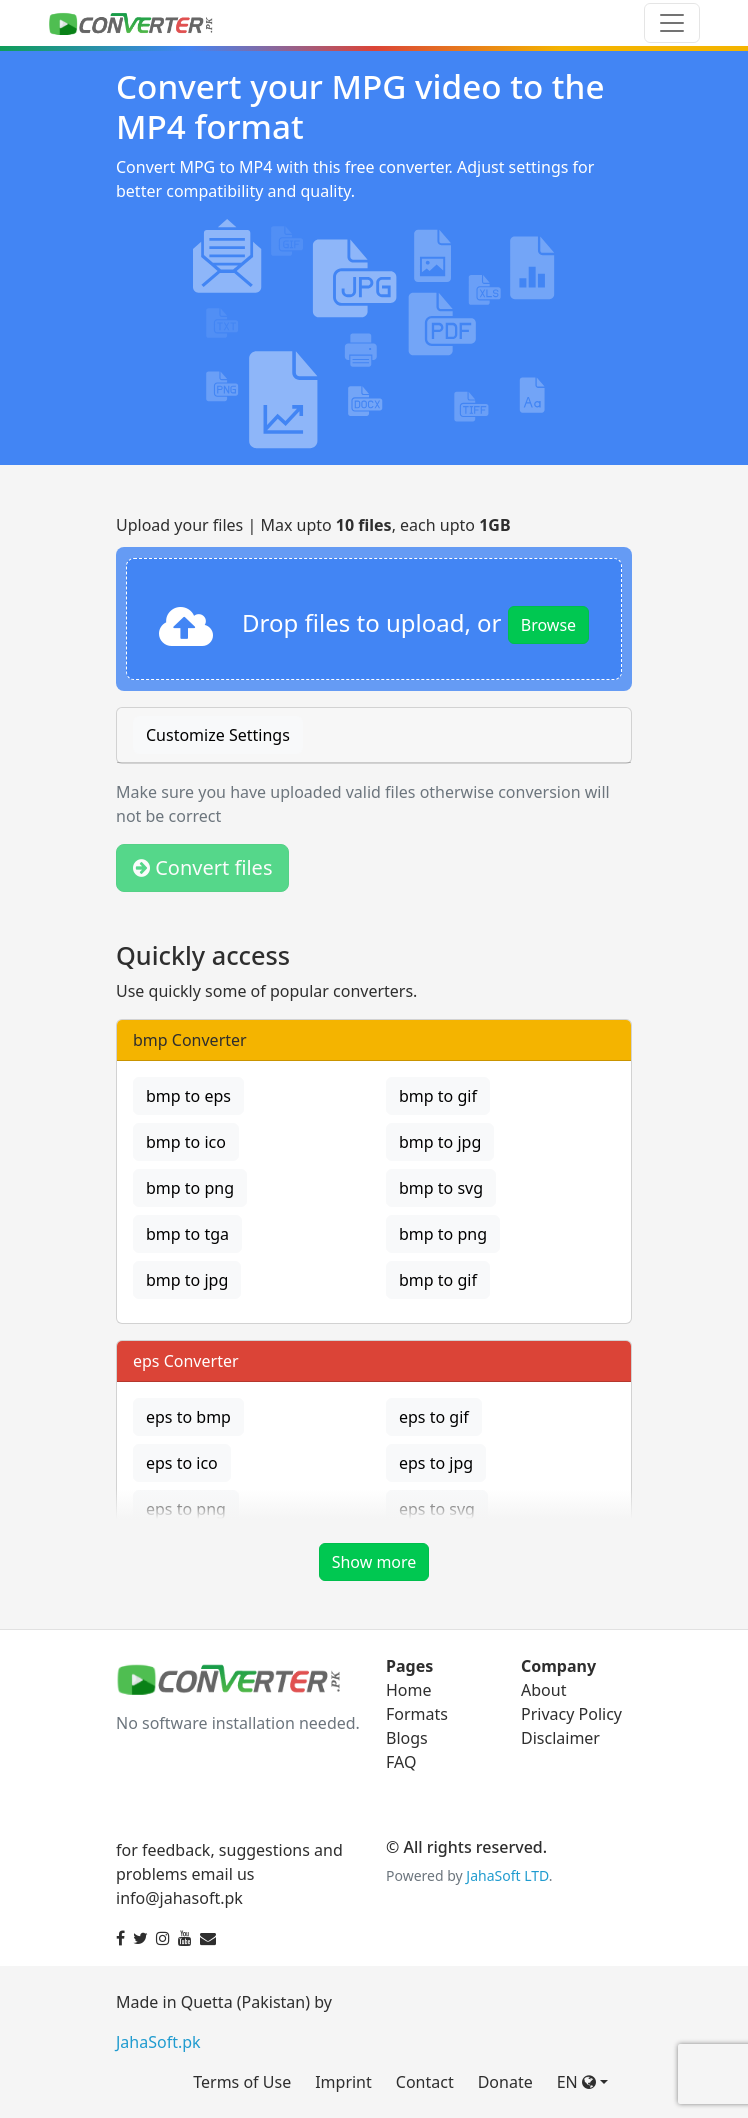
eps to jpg (436, 1463)
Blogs (407, 1738)
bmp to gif (438, 1096)
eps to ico (182, 1463)
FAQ (401, 1762)
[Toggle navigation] (672, 23)
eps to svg (437, 1509)
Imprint (343, 2082)
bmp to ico (186, 1142)
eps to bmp (188, 1417)
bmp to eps (188, 1096)
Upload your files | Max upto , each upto (313, 525)
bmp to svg (441, 1188)
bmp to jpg (440, 1142)
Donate (505, 2082)
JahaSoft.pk (158, 2042)
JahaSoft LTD (507, 1875)
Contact (425, 2082)
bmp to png (190, 1188)
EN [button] (576, 2082)
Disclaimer (560, 1738)
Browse (548, 625)
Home (409, 1690)
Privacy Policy (571, 1714)
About (543, 1690)
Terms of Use (242, 2082)
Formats (417, 1714)
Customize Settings (218, 735)
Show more (374, 1562)
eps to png (186, 1509)
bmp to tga (187, 1234)
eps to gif (434, 1417)
